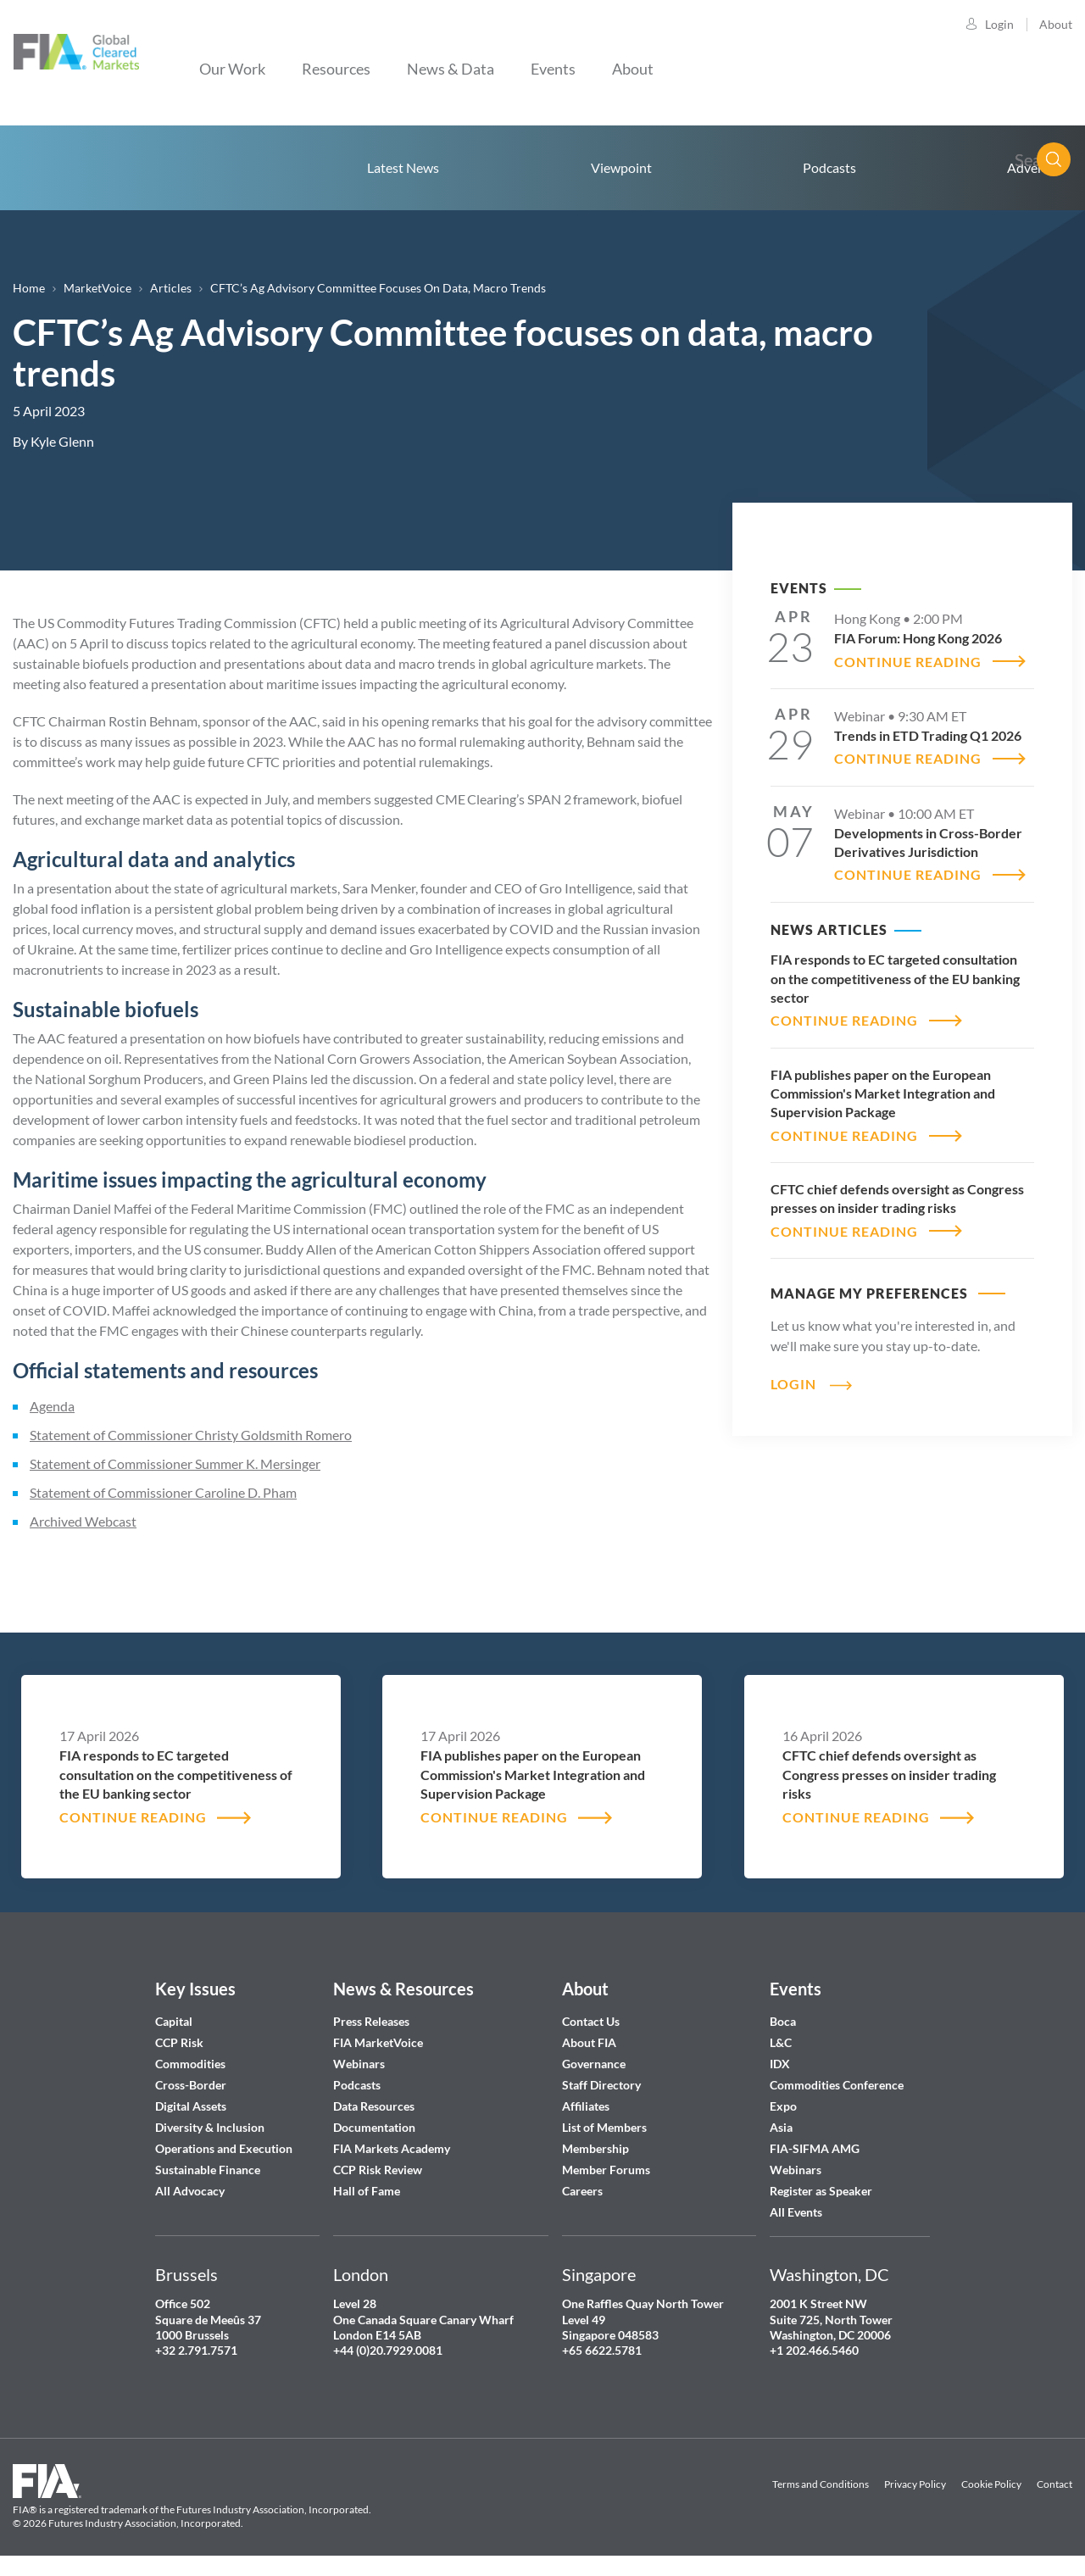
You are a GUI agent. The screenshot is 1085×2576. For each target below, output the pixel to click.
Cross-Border (192, 2085)
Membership (595, 2148)
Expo (783, 2106)
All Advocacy (190, 2191)
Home (97, 167)
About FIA (589, 2042)
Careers (582, 2191)
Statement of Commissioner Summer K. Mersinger (175, 1463)
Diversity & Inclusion (209, 2127)
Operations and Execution (223, 2148)
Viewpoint (621, 167)
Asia (781, 2127)
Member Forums (606, 2169)
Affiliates (585, 2106)
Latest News (403, 167)
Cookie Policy (991, 2484)
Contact (1054, 2484)
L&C (781, 2042)
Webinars (359, 2063)
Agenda (52, 1406)
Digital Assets (190, 2106)
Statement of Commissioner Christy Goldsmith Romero (191, 1435)
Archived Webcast (83, 1521)
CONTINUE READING (908, 662)
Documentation (375, 2127)
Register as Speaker (821, 2191)
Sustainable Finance (207, 2169)
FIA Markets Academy (391, 2148)
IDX (780, 2063)
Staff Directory (601, 2085)
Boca (783, 2021)
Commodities (190, 2063)
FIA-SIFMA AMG (815, 2148)
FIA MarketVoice (378, 2042)
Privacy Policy (915, 2484)
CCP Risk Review (377, 2169)
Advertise (1035, 167)
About (1055, 24)
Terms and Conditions (820, 2484)
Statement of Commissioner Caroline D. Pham (163, 1492)
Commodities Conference (837, 2085)
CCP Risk (179, 2042)
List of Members (604, 2127)
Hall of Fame (366, 2191)
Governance (594, 2063)
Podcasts (829, 167)
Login (999, 24)
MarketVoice (97, 288)
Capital (173, 2021)
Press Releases (371, 2021)
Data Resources (374, 2106)
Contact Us (591, 2021)
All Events (796, 2212)
